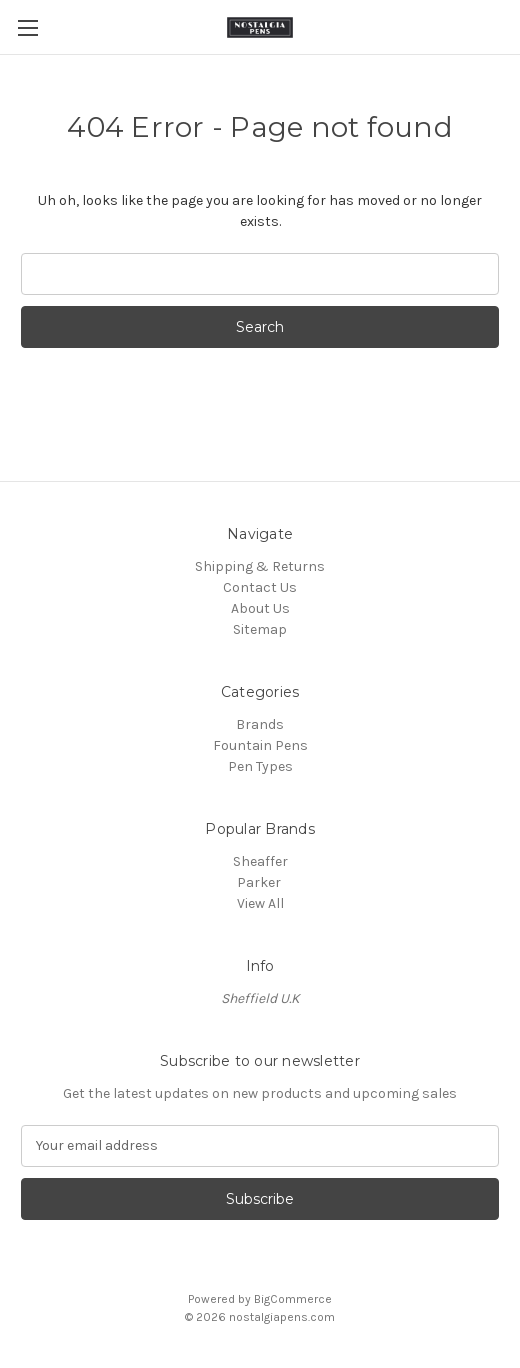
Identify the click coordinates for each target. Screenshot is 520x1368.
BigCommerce (293, 1299)
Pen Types (260, 766)
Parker (260, 882)
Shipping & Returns (260, 566)
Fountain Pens (260, 745)
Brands (260, 724)
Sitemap (260, 629)
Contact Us (260, 587)
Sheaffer (260, 861)
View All (260, 903)
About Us (260, 608)
